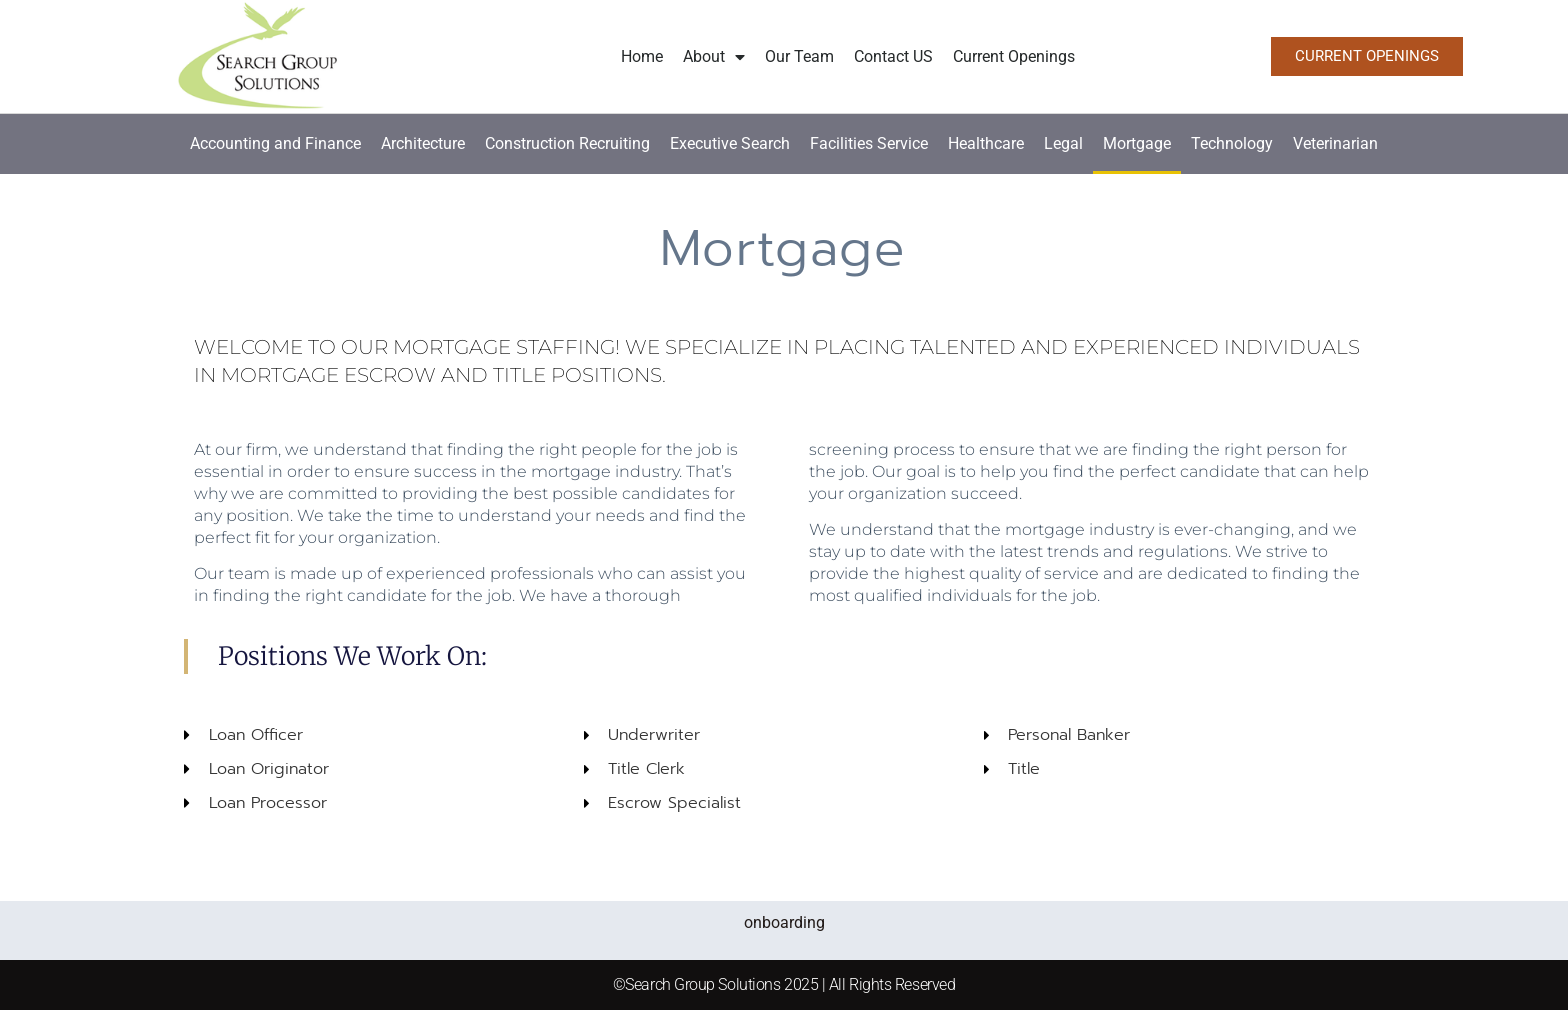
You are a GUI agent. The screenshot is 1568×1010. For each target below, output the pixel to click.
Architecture (423, 143)
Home (642, 56)
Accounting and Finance (275, 143)
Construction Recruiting (567, 143)
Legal (1063, 143)
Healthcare (986, 143)
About (714, 57)
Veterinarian (1335, 143)
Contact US (893, 56)
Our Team (799, 56)
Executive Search (730, 143)
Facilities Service (869, 143)
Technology (1232, 143)
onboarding (784, 922)
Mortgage (1137, 143)
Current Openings (1014, 56)
